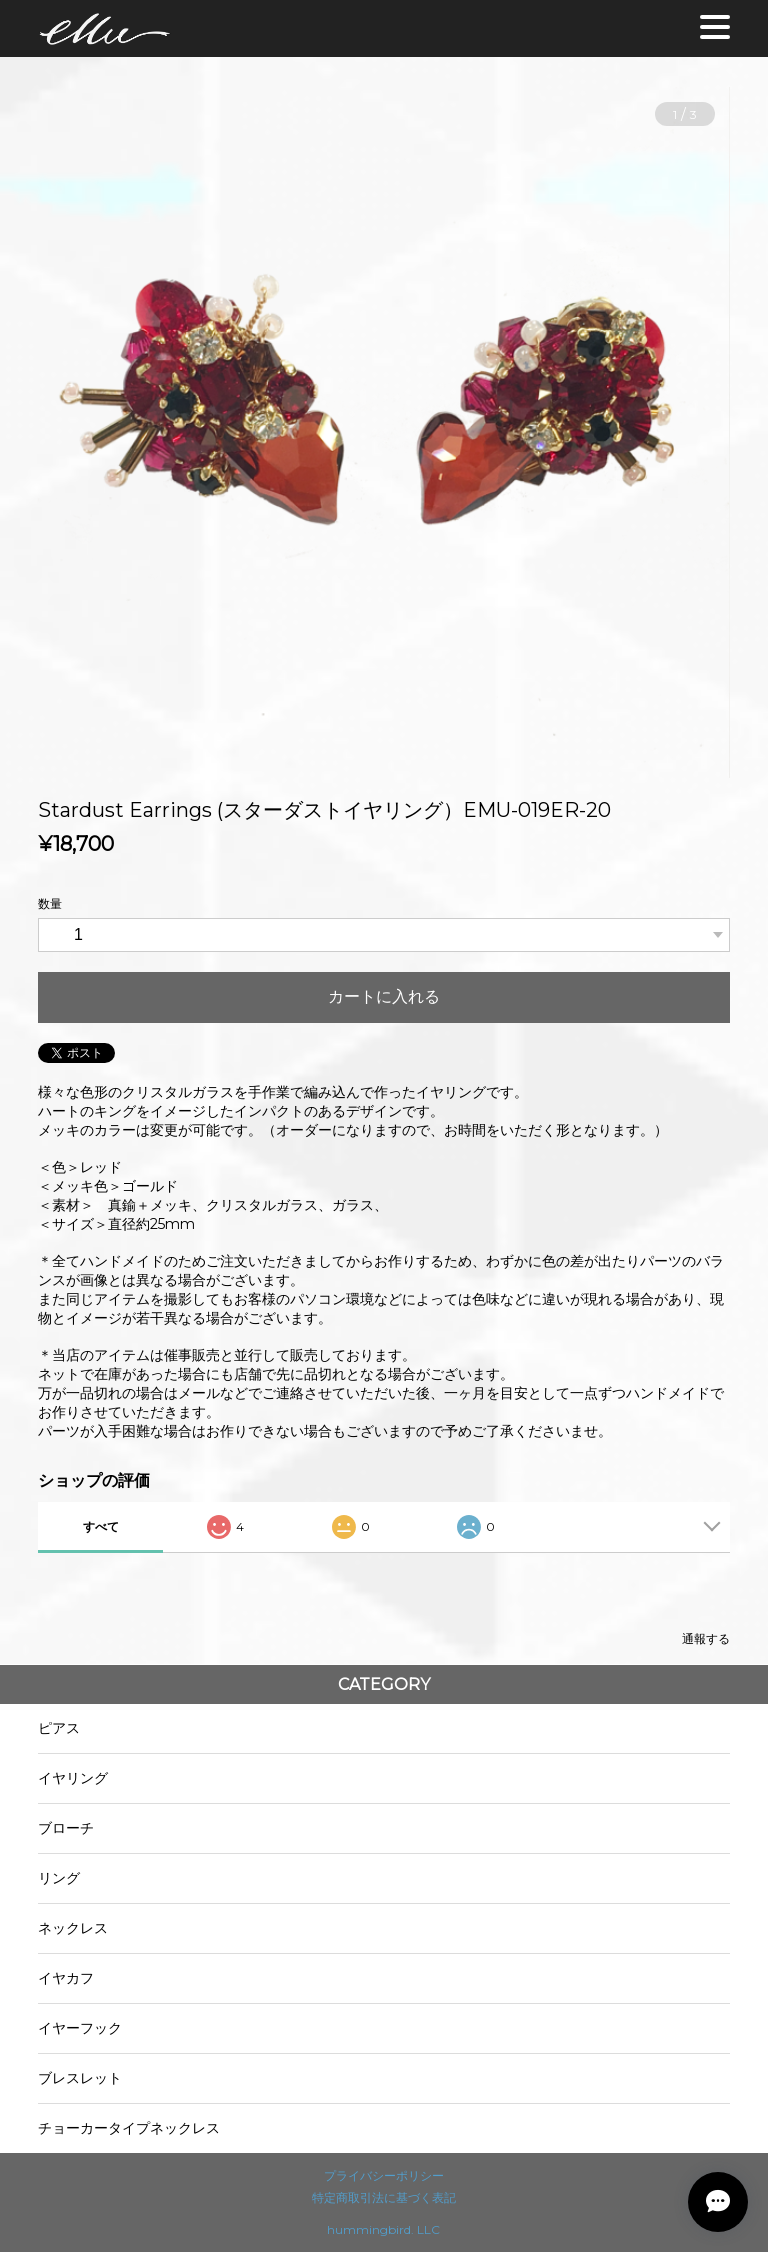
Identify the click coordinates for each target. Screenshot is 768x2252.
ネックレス (73, 1928)
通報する (706, 1638)
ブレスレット (80, 2078)
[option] (383, 432)
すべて (101, 1526)
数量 (50, 903)
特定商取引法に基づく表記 (384, 2197)
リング (59, 1878)
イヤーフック (80, 2028)
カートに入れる (384, 996)
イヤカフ (66, 1978)
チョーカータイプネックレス (129, 2128)
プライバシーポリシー (384, 2175)
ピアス (59, 1728)
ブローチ (66, 1828)
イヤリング (73, 1778)
